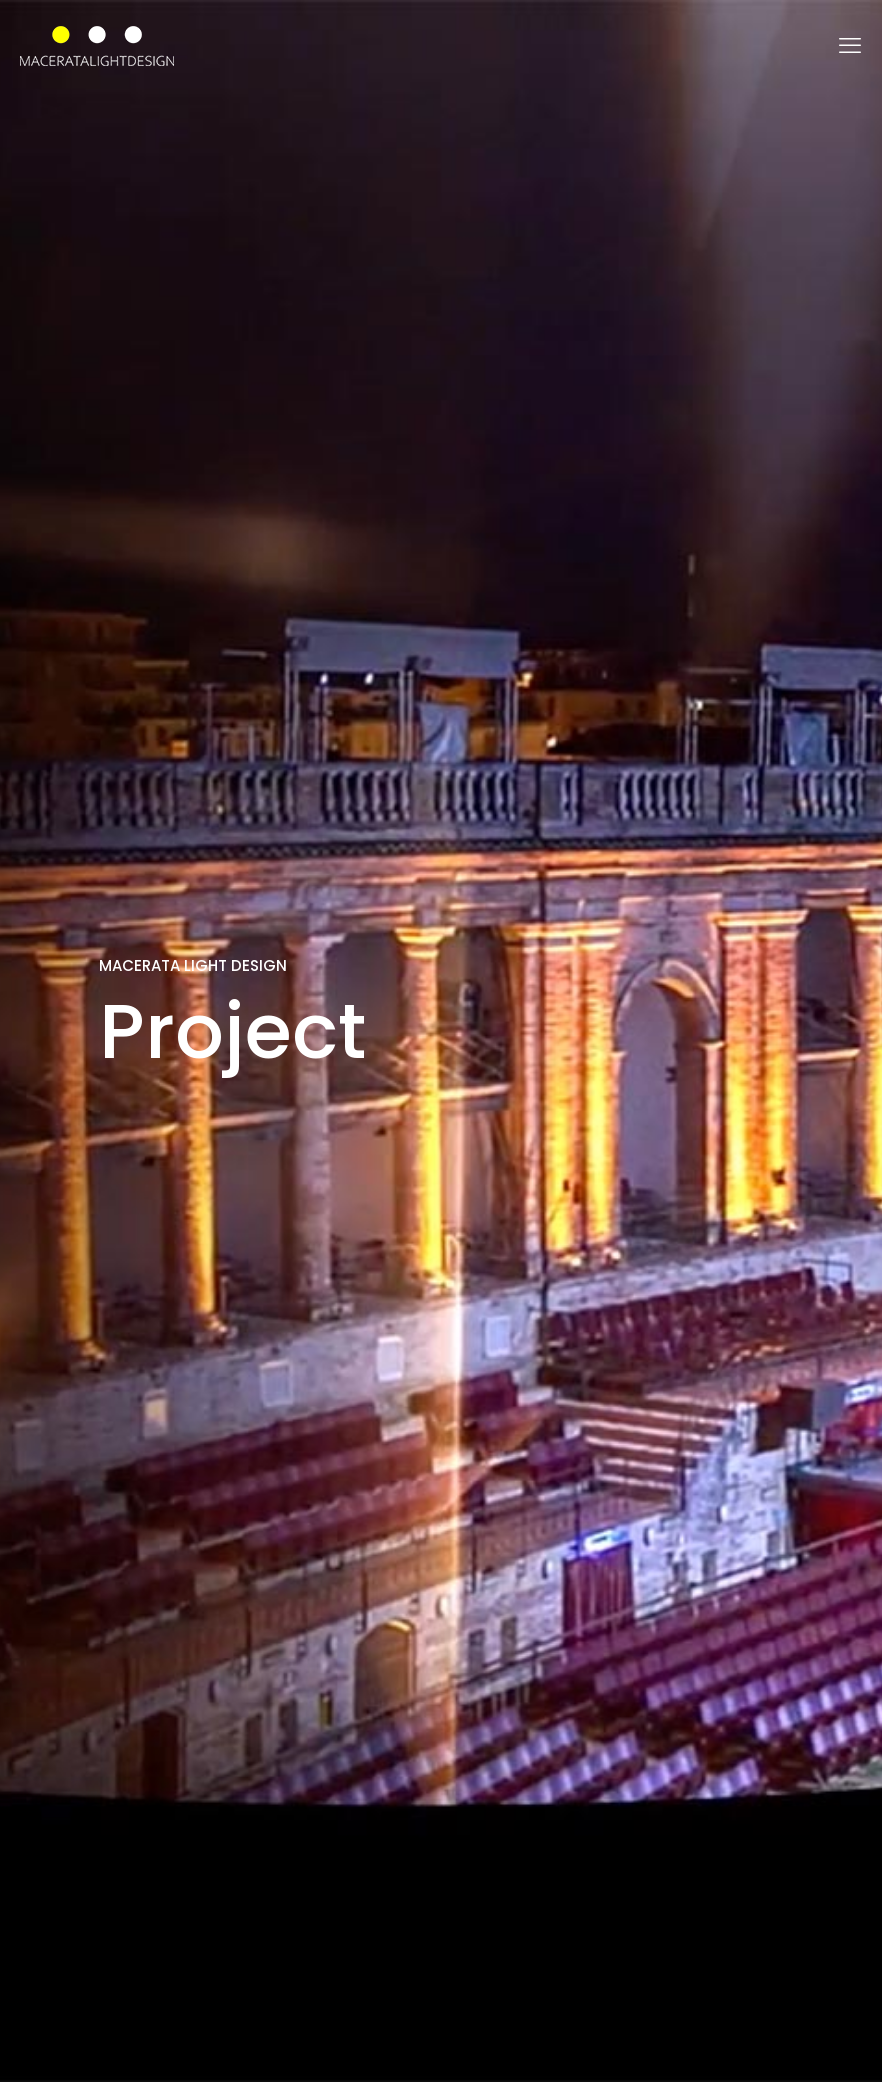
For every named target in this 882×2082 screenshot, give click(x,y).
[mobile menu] (850, 46)
